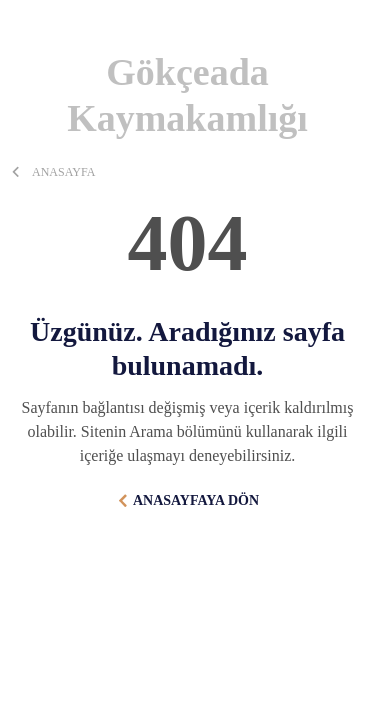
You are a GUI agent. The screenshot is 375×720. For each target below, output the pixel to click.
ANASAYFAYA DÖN (196, 500)
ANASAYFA (63, 172)
